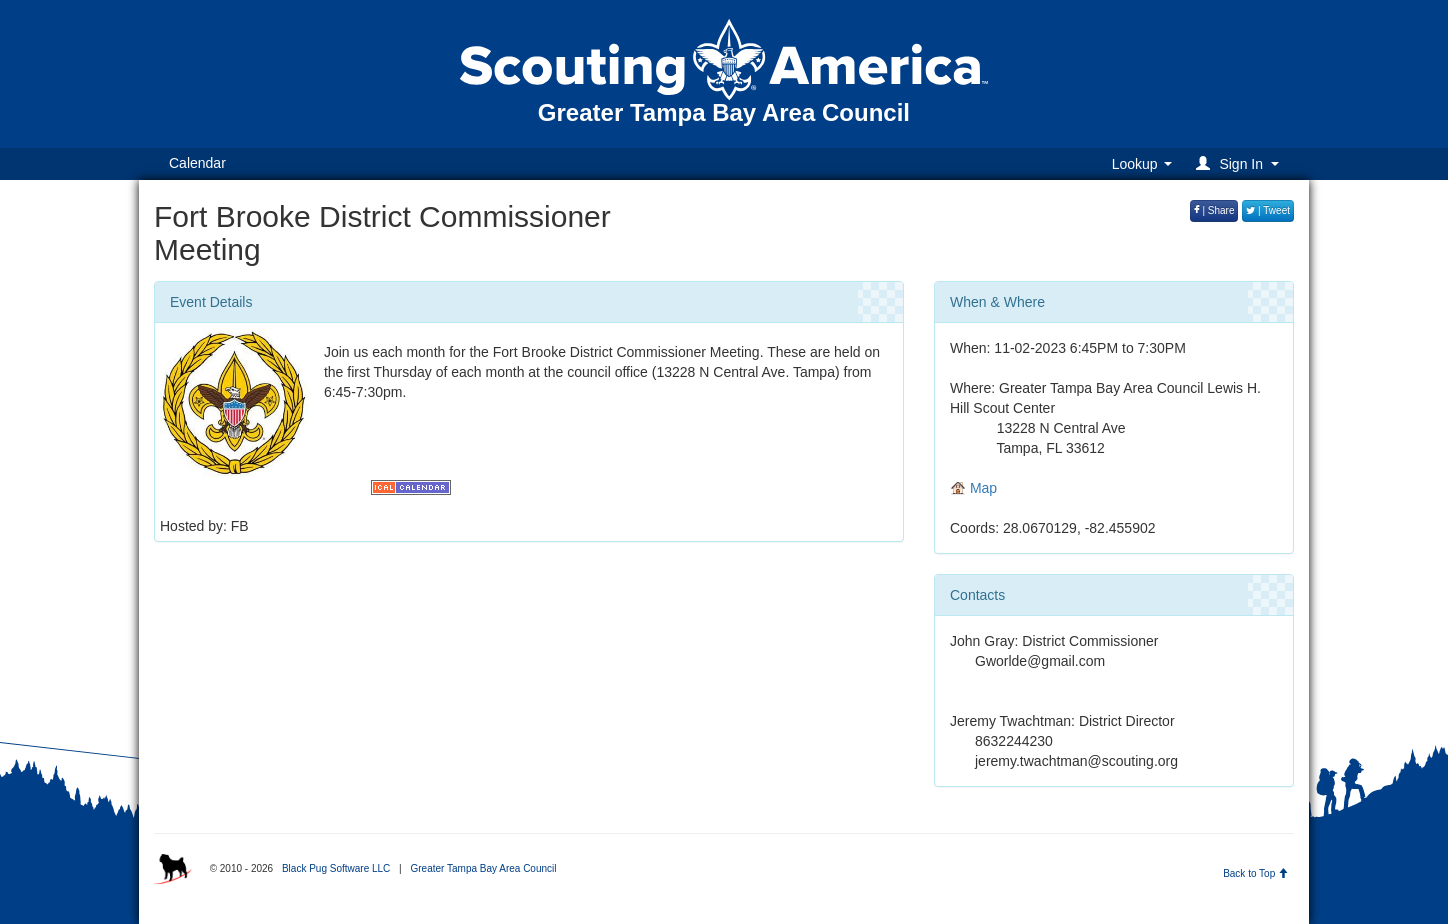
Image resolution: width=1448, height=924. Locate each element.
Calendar (197, 163)
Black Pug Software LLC (336, 868)
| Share (1214, 210)
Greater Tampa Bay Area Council (483, 868)
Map (973, 488)
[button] (1240, 163)
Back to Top (1255, 873)
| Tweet (1268, 210)
